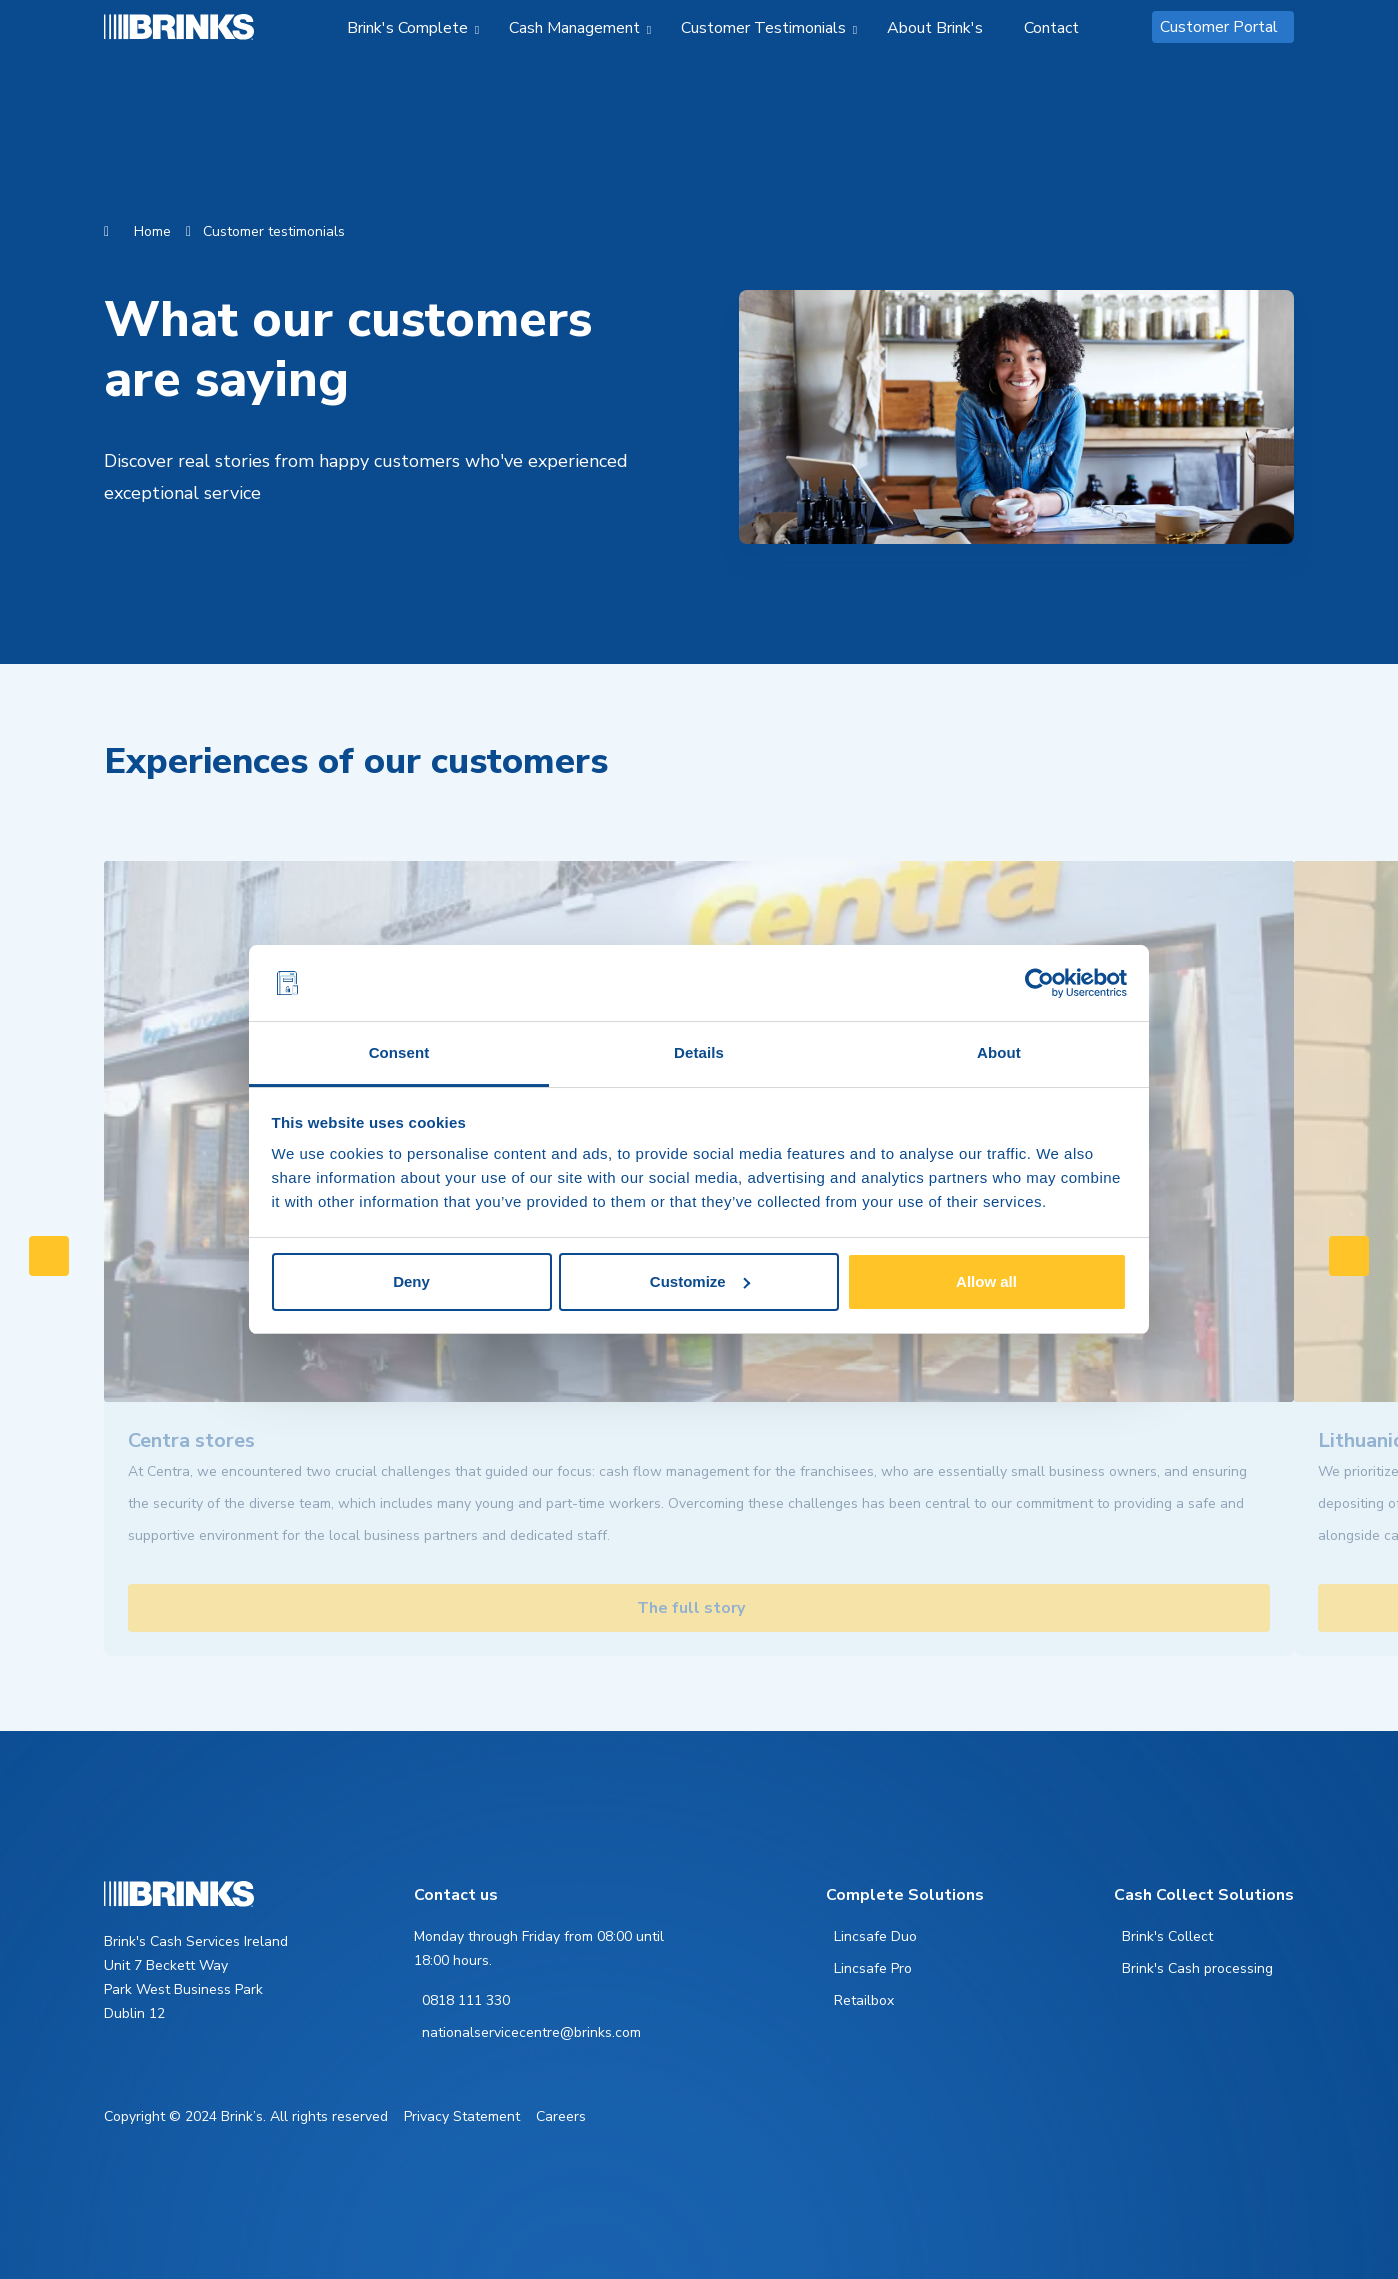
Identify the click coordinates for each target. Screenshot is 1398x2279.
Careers (561, 2116)
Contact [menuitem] (1051, 28)
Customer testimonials (274, 231)
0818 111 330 (466, 2000)
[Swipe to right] (1349, 1256)
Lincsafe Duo (875, 1936)
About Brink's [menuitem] (935, 28)
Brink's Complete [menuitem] (407, 28)
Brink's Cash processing (1197, 1968)
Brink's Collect (1167, 1936)
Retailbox (864, 2000)
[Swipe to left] (49, 1256)
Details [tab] (699, 1052)
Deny (411, 1281)
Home (152, 231)
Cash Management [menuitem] (574, 28)
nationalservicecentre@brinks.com (531, 2032)
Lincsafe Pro (873, 1968)
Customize (700, 1281)
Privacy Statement (462, 2116)
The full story (691, 1608)
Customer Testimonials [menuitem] (763, 28)
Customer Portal (1219, 27)
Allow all (986, 1281)
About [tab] (999, 1052)
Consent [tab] (399, 1052)
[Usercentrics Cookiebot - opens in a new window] (1039, 983)
